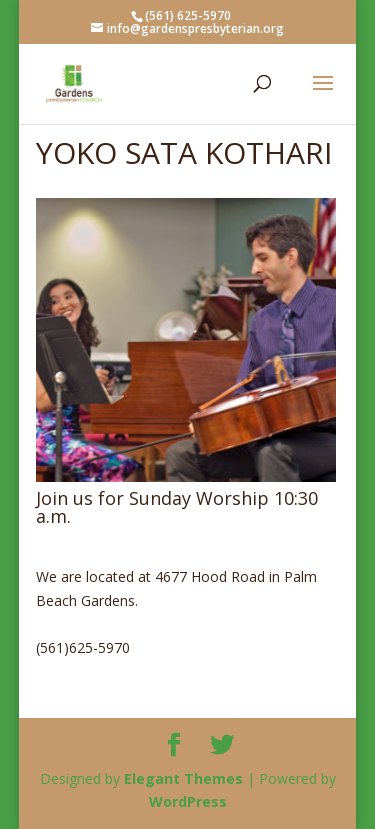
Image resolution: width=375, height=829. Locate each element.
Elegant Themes (183, 778)
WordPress (188, 801)
